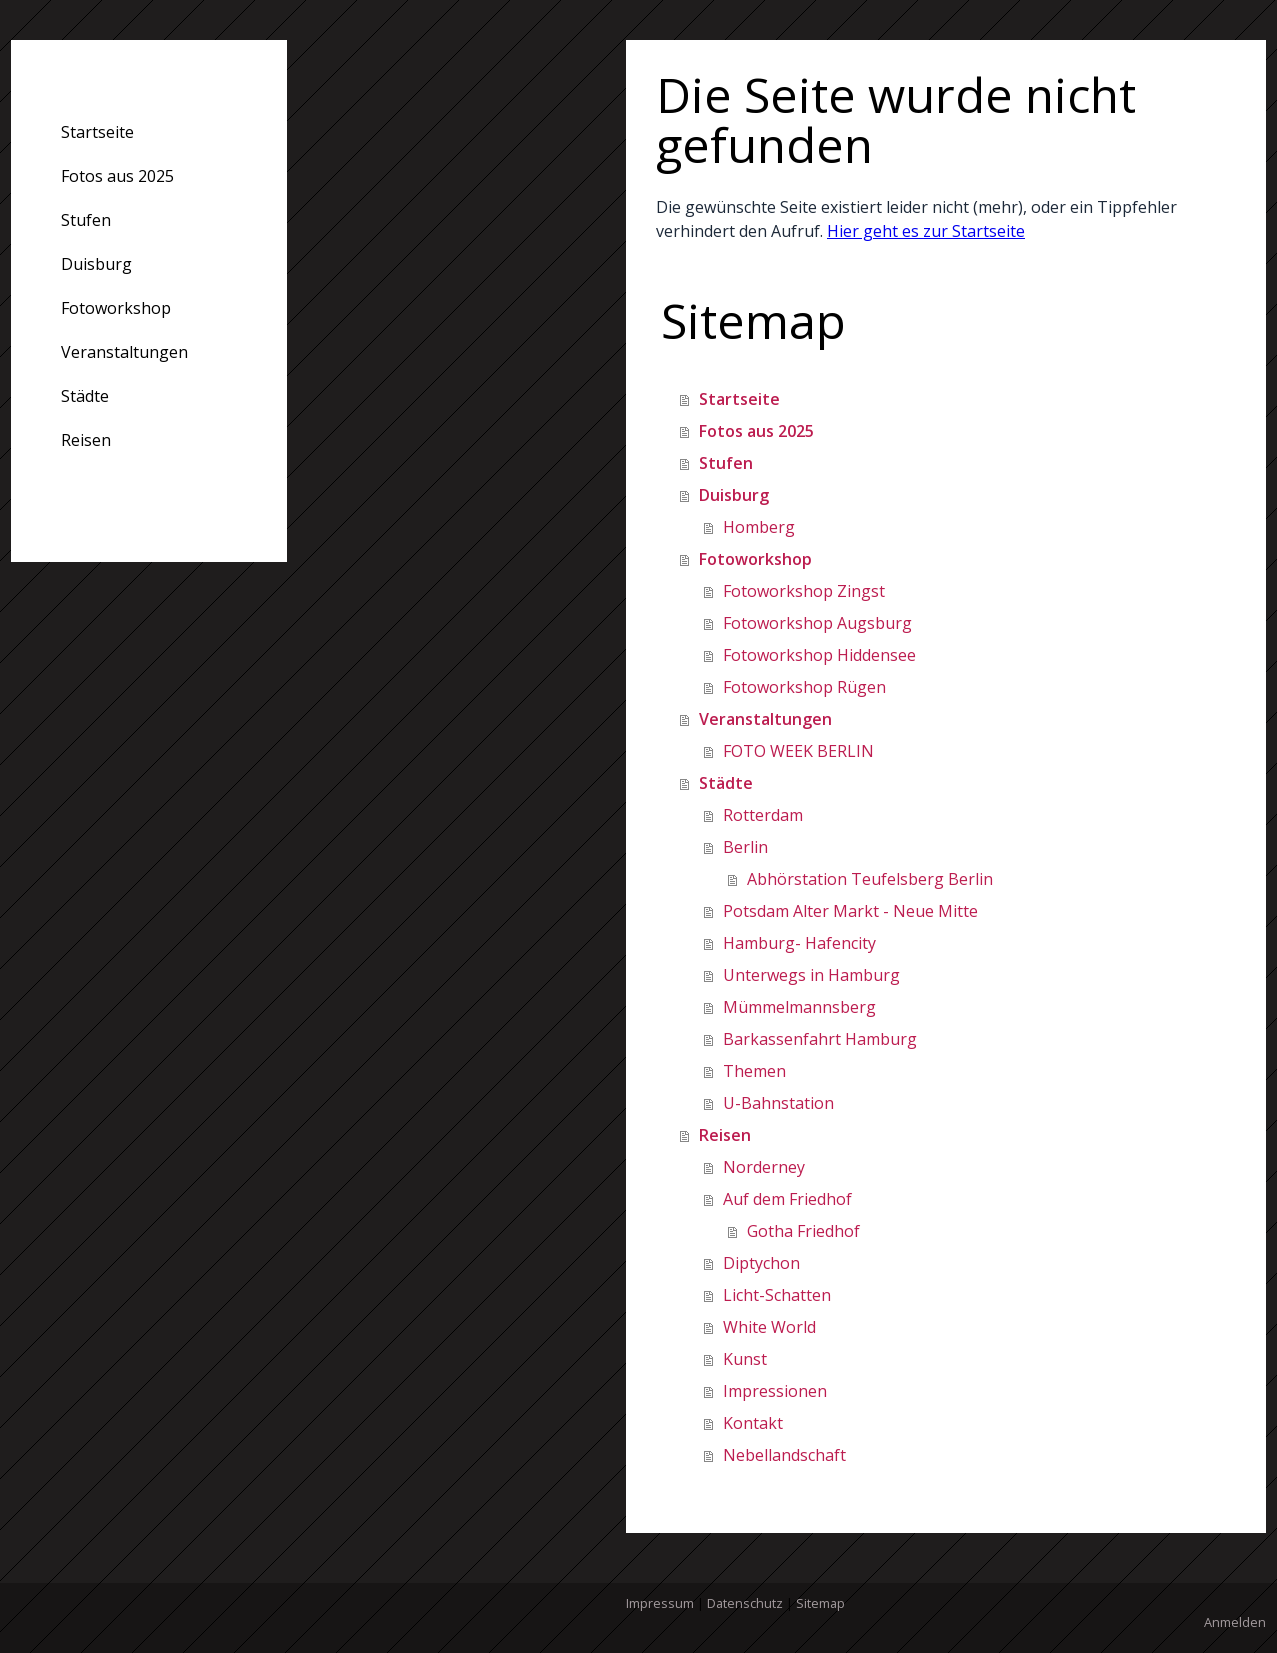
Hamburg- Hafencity (799, 943)
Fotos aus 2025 (117, 176)
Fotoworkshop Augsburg (817, 623)
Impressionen (775, 1391)
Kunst (745, 1359)
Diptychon (761, 1263)
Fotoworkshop (116, 308)
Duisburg (96, 264)
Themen (754, 1071)
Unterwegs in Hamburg (811, 975)
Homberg (759, 527)
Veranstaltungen (124, 352)
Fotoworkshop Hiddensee (819, 655)
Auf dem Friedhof (787, 1199)
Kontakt (753, 1423)
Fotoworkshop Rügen (804, 687)
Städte (85, 396)
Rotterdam (763, 815)
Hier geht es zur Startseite (926, 231)
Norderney (764, 1167)
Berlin (745, 847)
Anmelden (1235, 1622)
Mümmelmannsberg (799, 1007)
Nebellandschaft (784, 1455)
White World (769, 1327)
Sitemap (820, 1603)
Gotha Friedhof (803, 1231)
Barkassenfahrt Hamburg (820, 1039)
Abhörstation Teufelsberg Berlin (870, 879)
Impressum (660, 1603)
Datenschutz (745, 1603)
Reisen (86, 440)
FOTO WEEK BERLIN (798, 751)
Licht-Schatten (777, 1295)
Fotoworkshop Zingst (804, 591)
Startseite (97, 132)
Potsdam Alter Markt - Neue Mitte (850, 911)
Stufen (86, 220)
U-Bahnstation (778, 1103)
